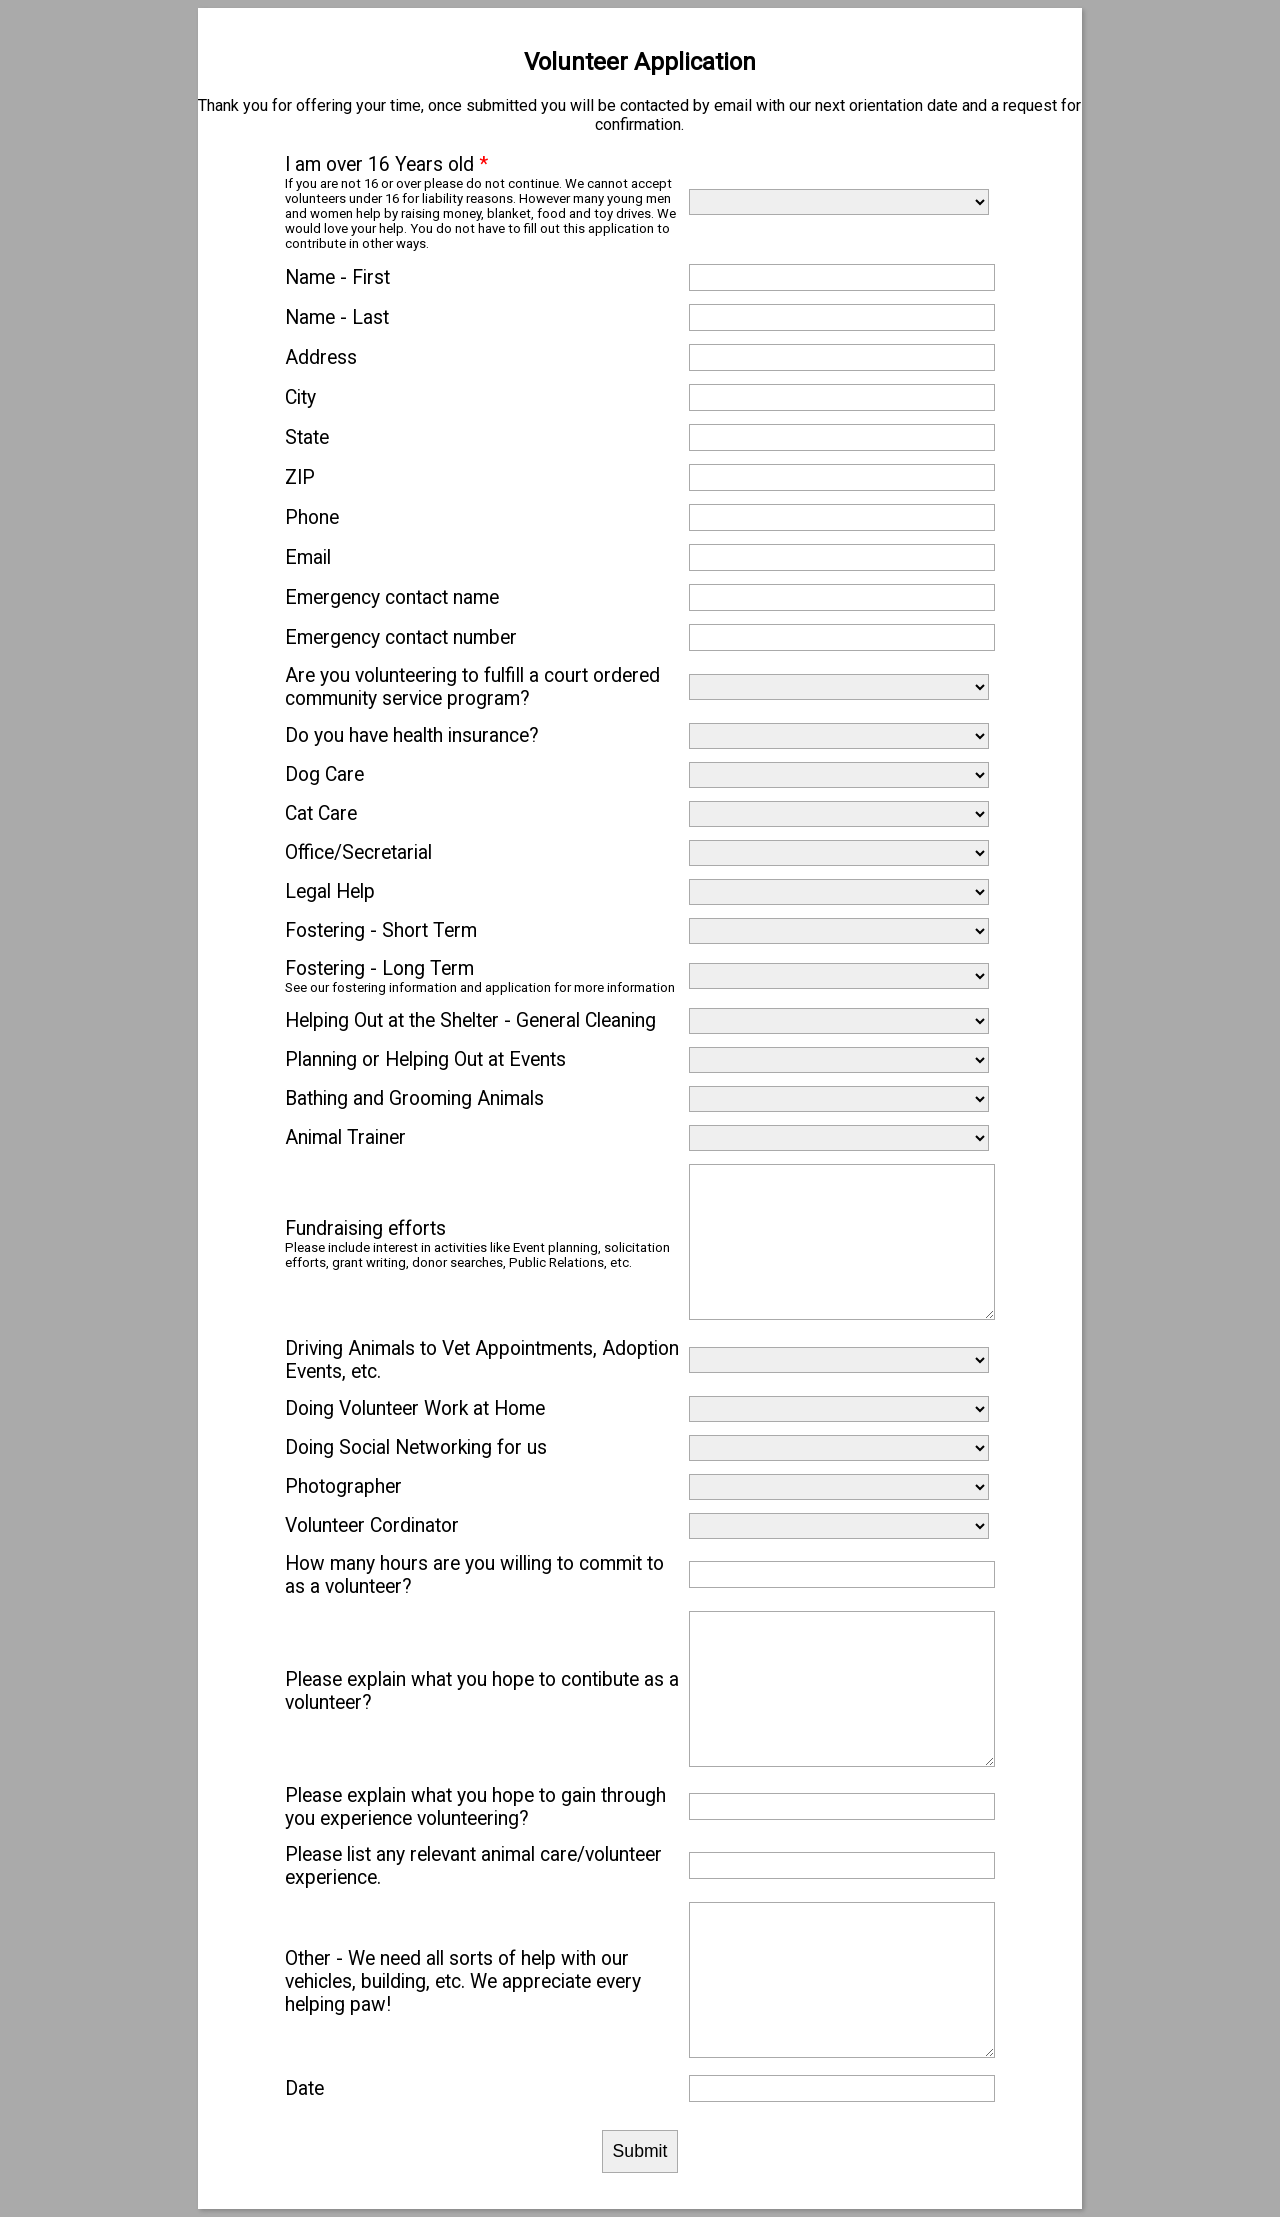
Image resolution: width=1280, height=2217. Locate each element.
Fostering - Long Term (379, 968)
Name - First (337, 277)
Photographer (343, 1486)
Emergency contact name (392, 597)
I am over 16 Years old (386, 164)
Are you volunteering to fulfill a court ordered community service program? (472, 687)
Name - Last (337, 317)
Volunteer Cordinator (372, 1525)
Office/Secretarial (358, 852)
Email (308, 557)
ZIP (300, 477)
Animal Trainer (345, 1137)
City (300, 397)
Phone (312, 517)
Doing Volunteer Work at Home (415, 1408)
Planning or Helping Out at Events (425, 1059)
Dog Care (324, 774)
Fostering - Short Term (381, 930)
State (307, 437)
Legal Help (330, 891)
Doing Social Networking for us (416, 1447)
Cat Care (321, 813)
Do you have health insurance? (412, 735)
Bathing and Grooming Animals (414, 1098)
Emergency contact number (401, 637)
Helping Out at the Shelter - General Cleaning (470, 1020)
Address (321, 357)
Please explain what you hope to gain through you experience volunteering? (475, 1807)
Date (304, 2088)
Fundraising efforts (365, 1228)
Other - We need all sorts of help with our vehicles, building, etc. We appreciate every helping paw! (463, 1981)
